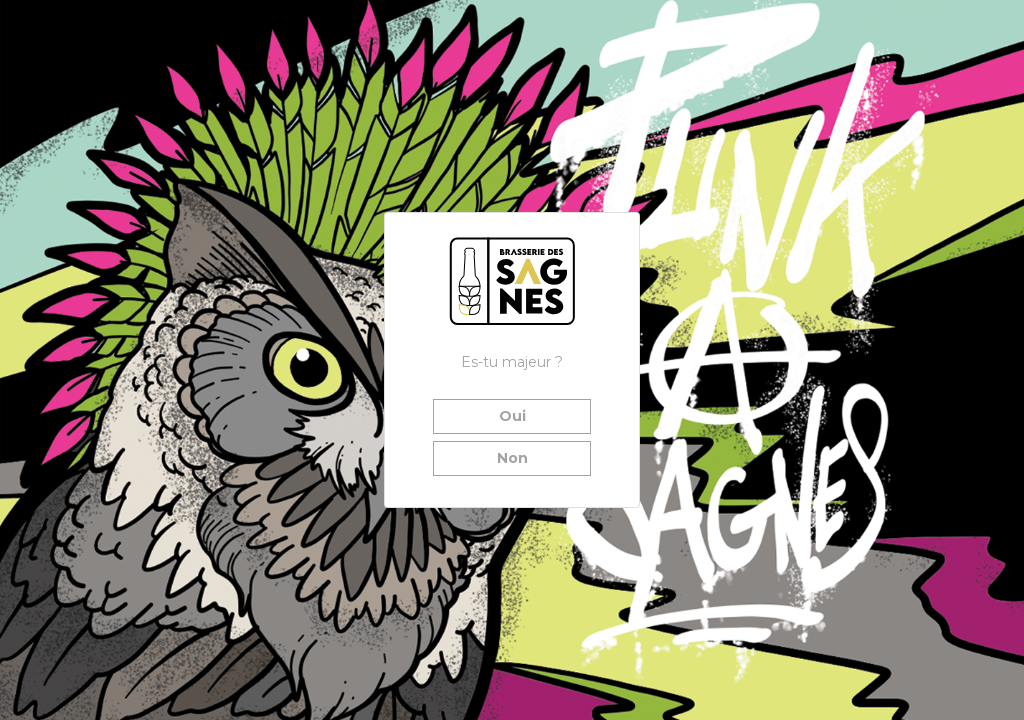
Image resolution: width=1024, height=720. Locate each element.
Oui (512, 416)
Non (512, 458)
